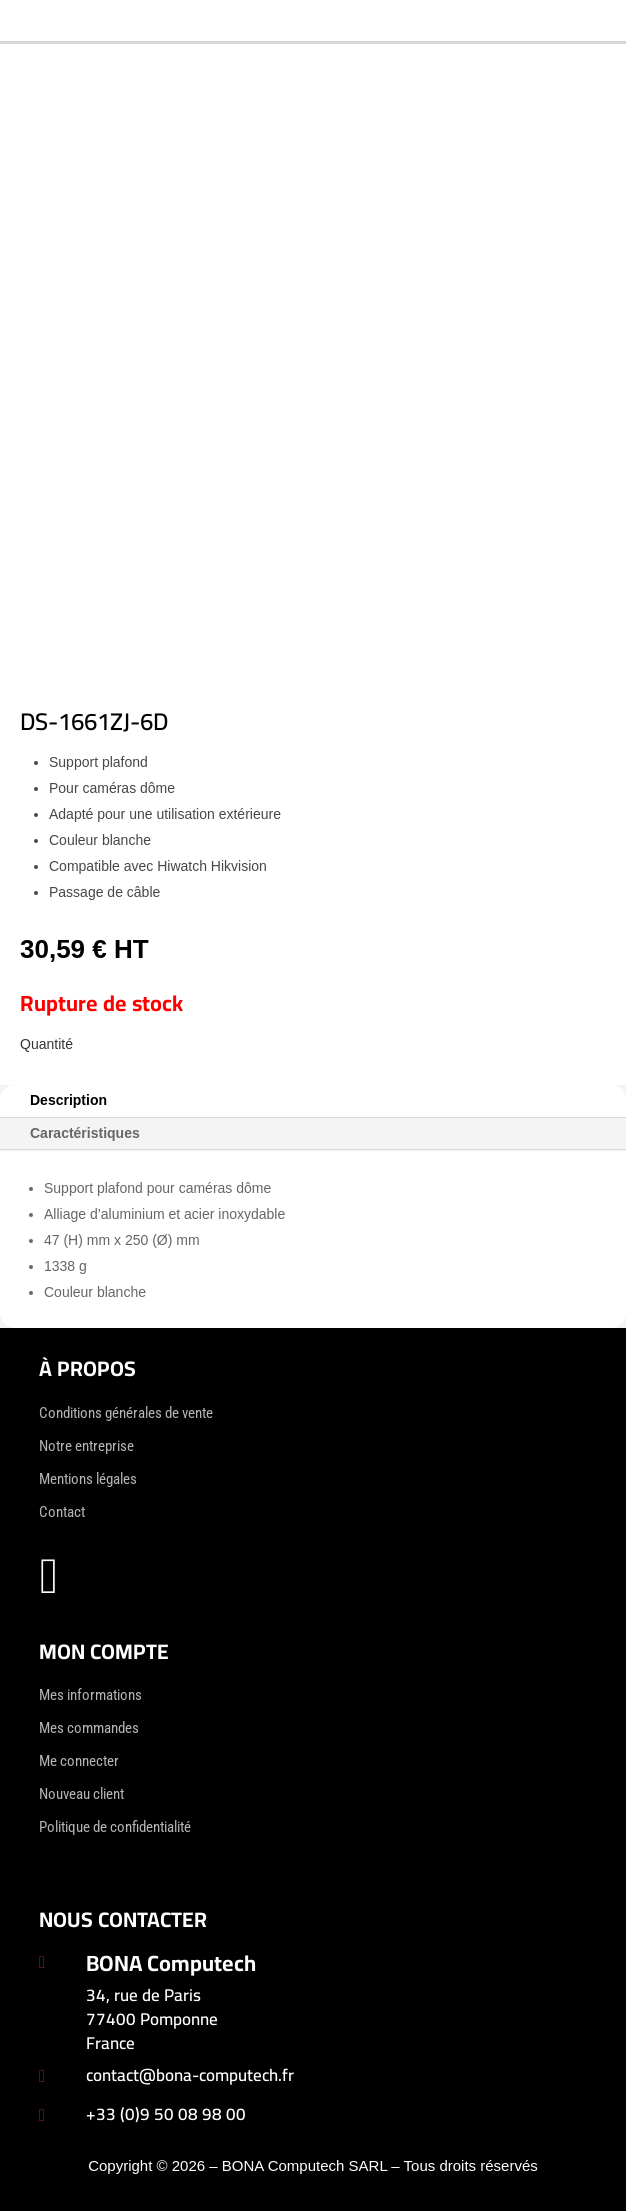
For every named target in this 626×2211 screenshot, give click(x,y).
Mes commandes (89, 1728)
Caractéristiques (85, 1133)
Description (68, 1100)
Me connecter (79, 1761)
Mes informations (90, 1695)
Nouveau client (81, 1794)
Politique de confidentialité (115, 1827)
